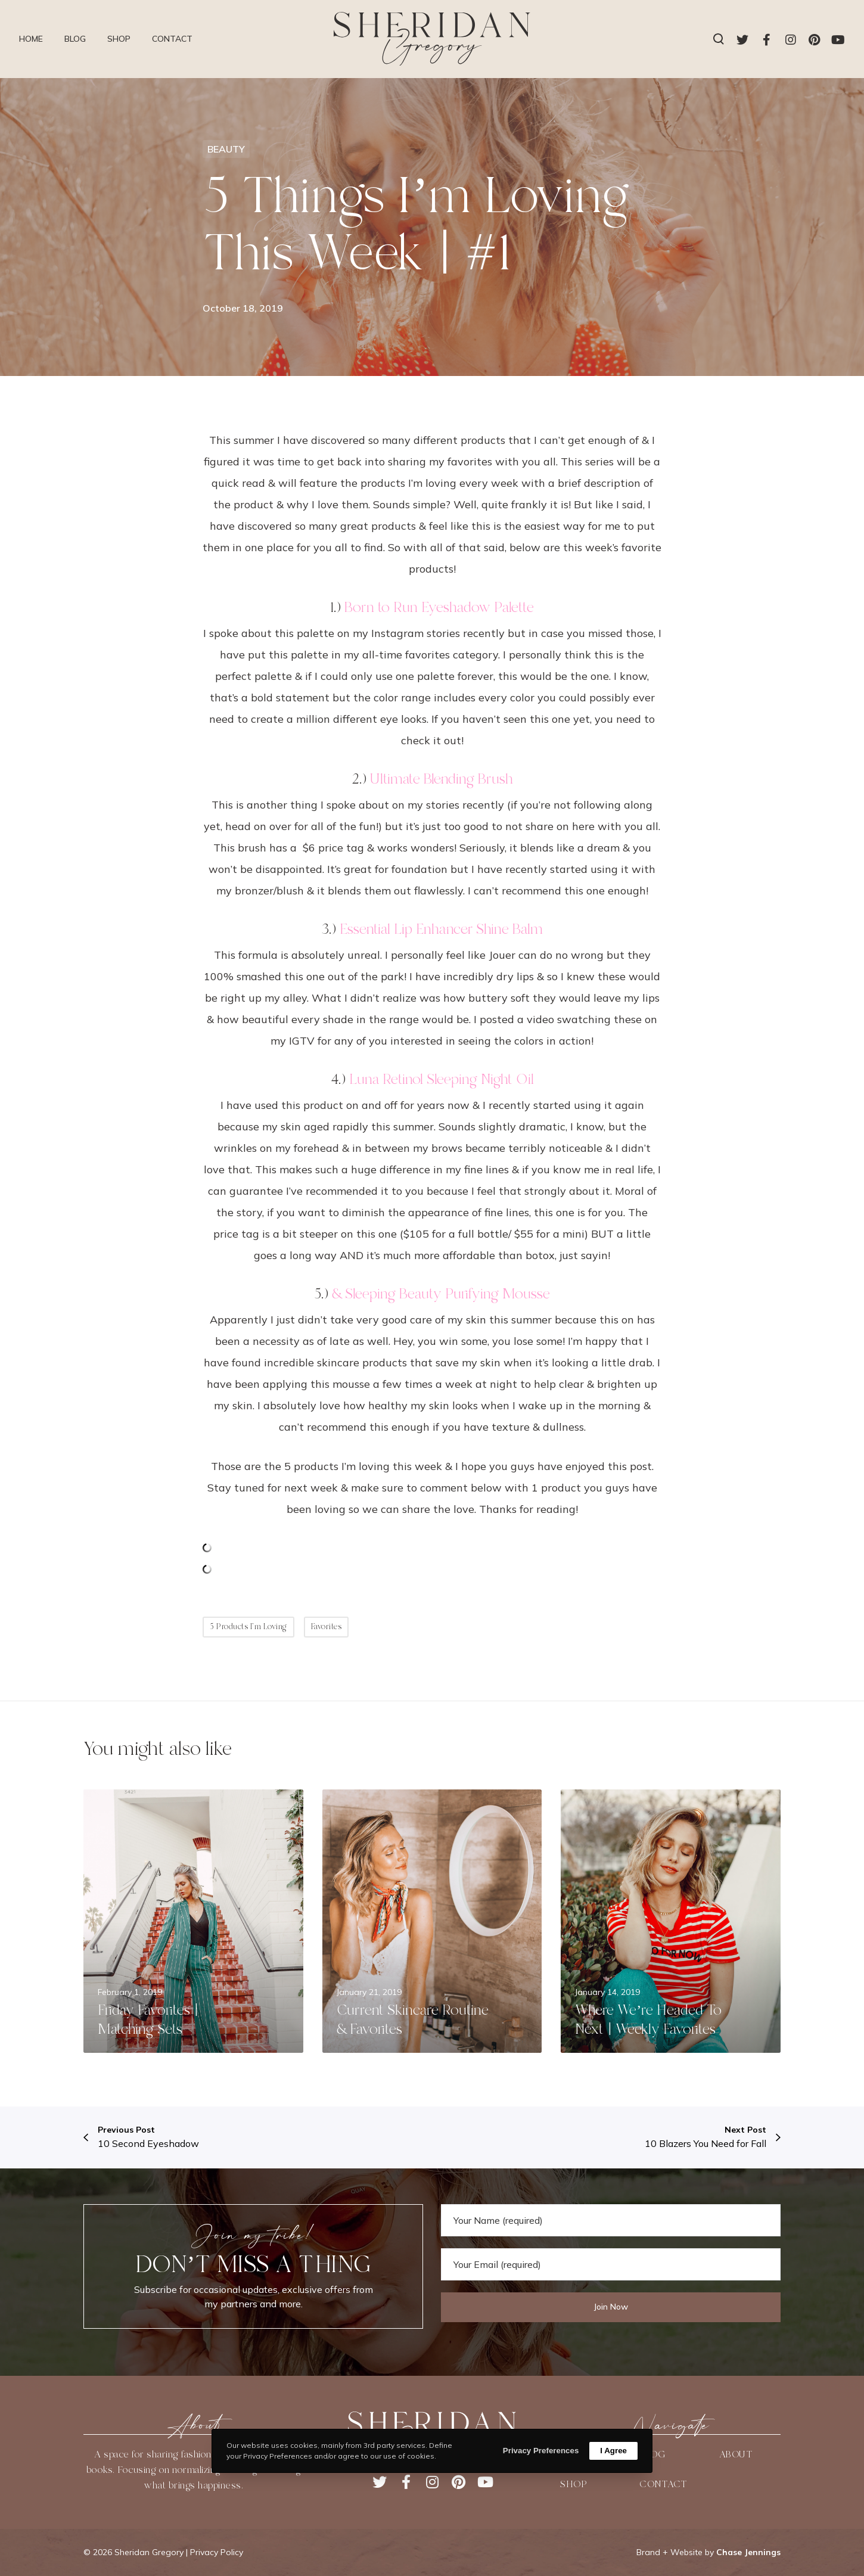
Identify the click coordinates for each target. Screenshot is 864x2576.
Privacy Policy (216, 2552)
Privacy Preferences (541, 2450)
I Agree (613, 2450)
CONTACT (663, 2484)
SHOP (573, 2484)
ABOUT (736, 2454)
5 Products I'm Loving (248, 1626)
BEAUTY (226, 149)
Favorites (326, 1626)
